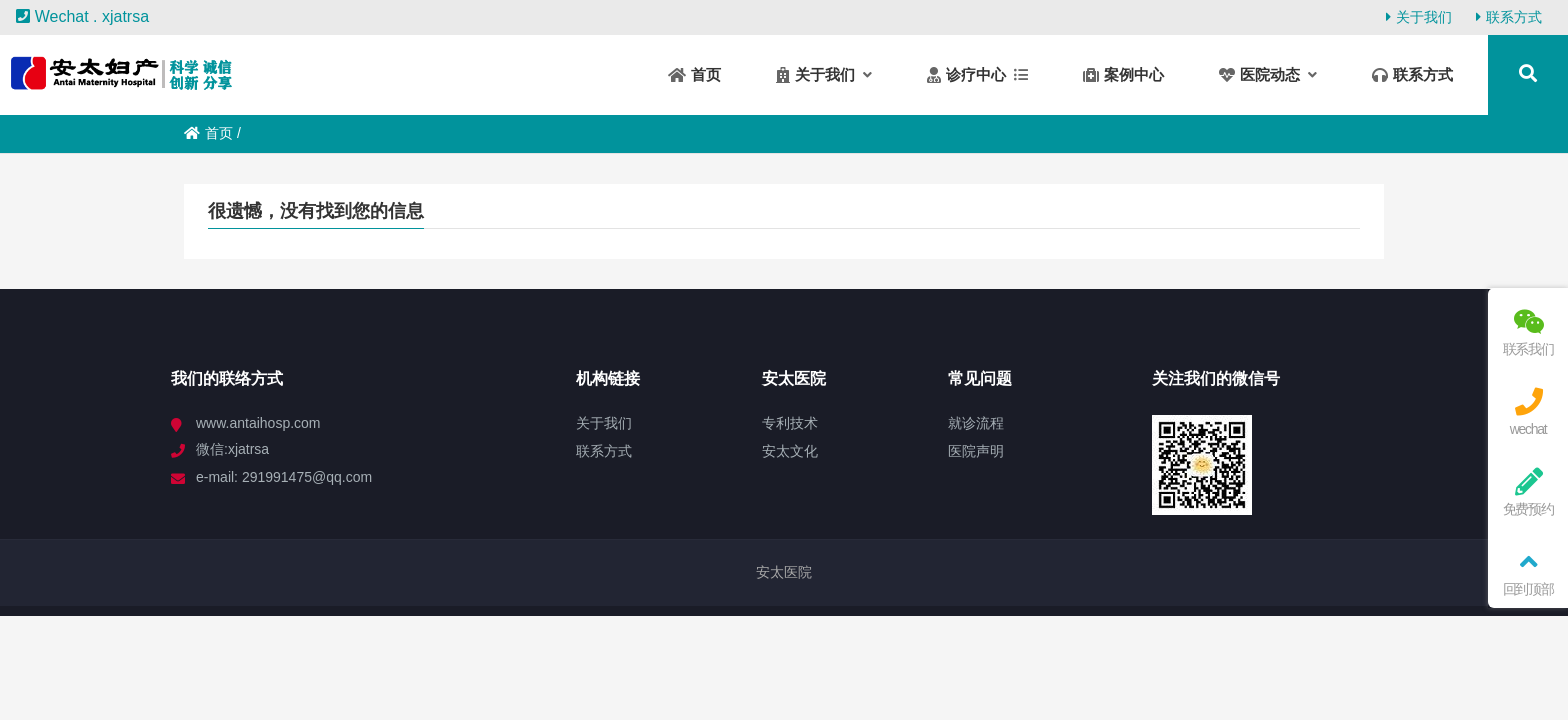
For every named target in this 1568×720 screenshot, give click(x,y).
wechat (1528, 412)
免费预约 (1528, 492)
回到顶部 (1528, 572)
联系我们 (1528, 332)
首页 (208, 133)
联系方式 (1509, 17)
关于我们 (1419, 17)
